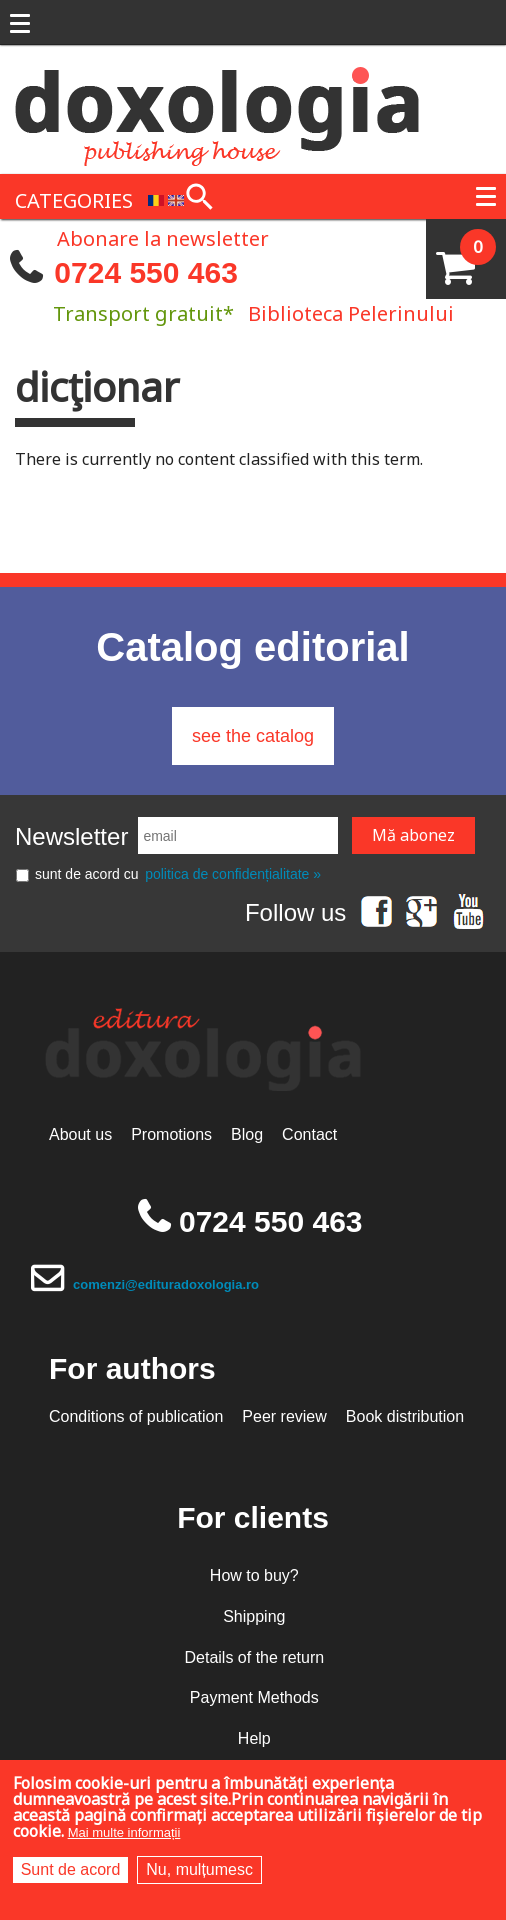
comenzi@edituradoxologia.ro (166, 1284)
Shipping (254, 1616)
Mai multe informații (124, 1832)
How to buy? (254, 1575)
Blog (247, 1134)
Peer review (284, 1416)
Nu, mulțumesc (199, 1869)
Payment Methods (254, 1697)
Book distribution (405, 1416)
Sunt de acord (71, 1869)
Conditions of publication (136, 1416)
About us (80, 1134)
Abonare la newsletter (163, 237)
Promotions (171, 1134)
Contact (309, 1134)
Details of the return (254, 1657)
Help (254, 1738)
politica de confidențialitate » (233, 874)
